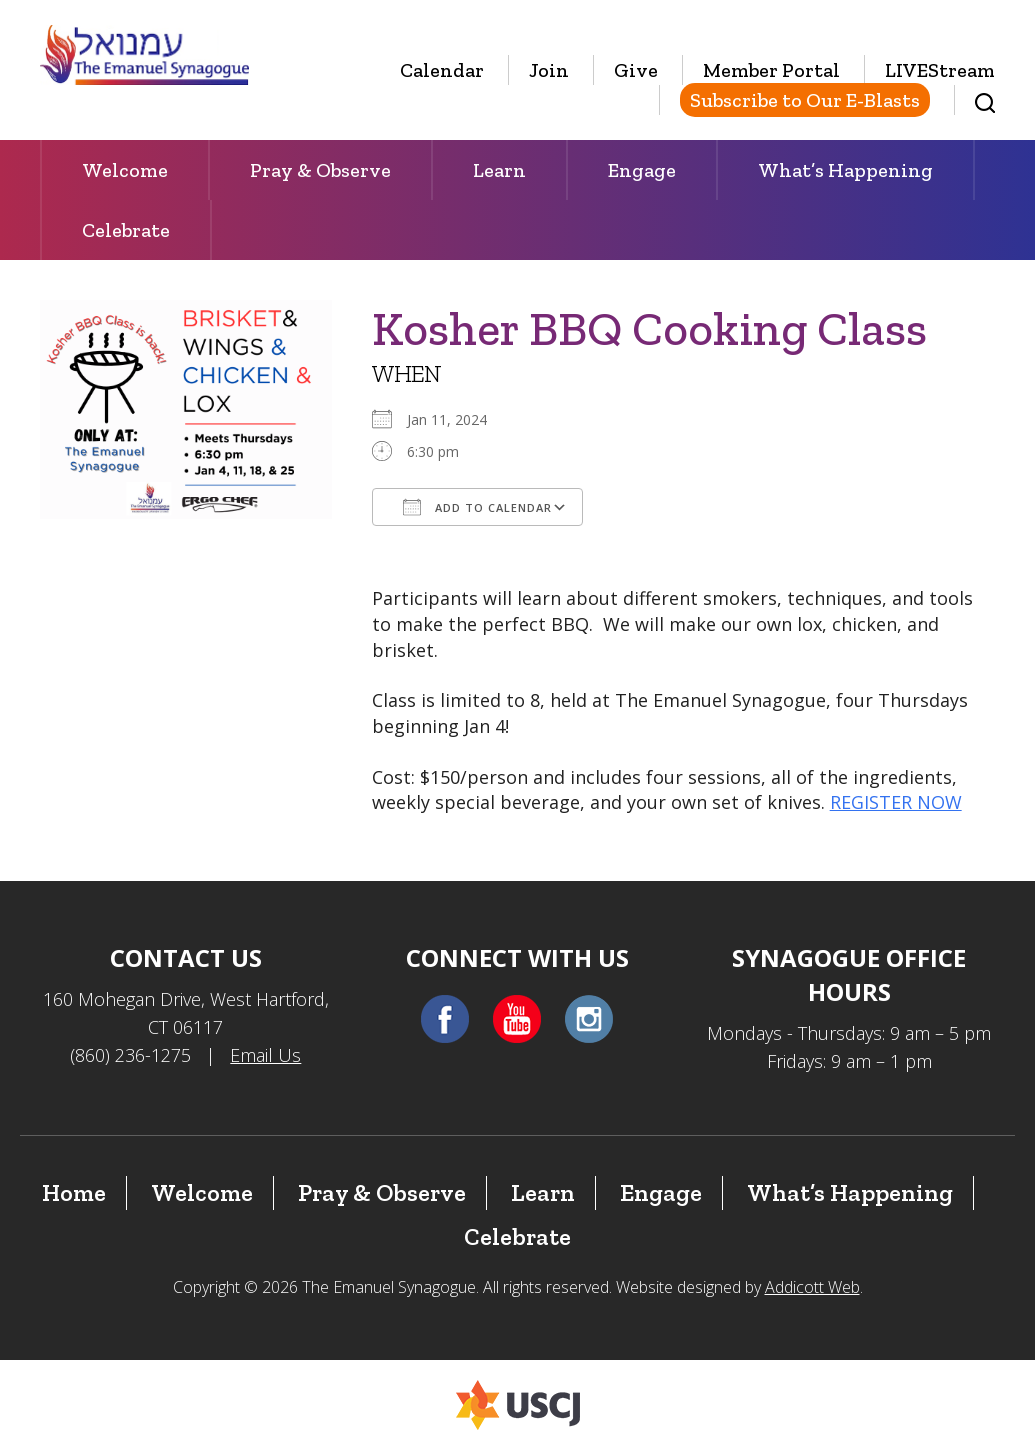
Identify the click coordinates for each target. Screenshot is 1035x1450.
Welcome (125, 170)
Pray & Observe (320, 170)
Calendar (442, 70)
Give (636, 70)
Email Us (265, 1055)
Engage (642, 170)
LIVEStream (940, 70)
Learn (499, 170)
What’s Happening (845, 170)
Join (549, 70)
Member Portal (771, 70)
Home (74, 1192)
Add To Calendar (477, 507)
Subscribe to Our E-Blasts (805, 100)
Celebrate (126, 230)
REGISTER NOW (896, 802)
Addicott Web (812, 1287)
